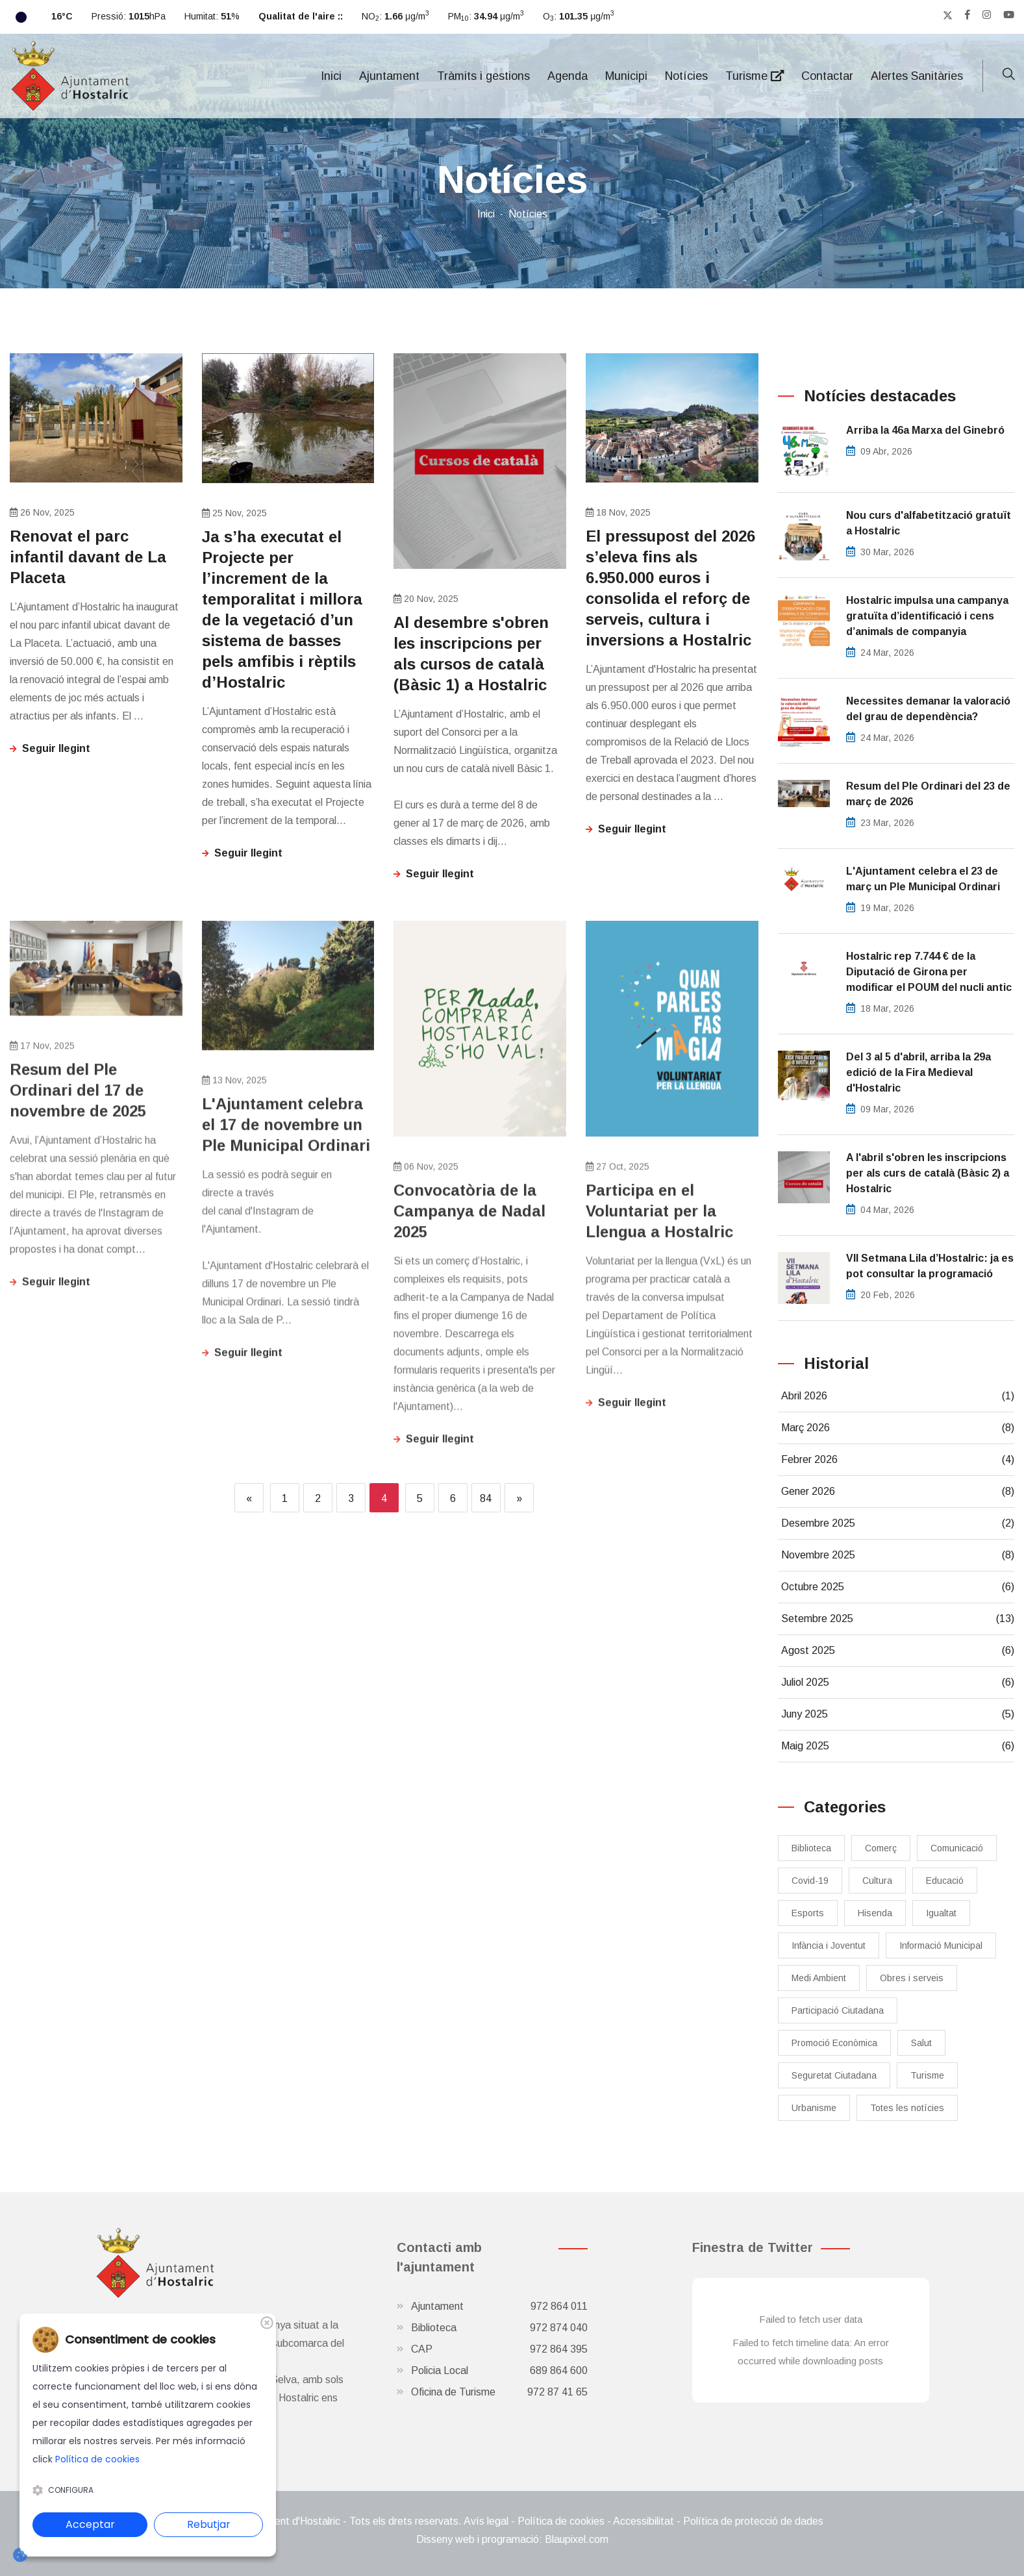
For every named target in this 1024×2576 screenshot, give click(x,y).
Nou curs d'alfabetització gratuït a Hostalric (928, 523)
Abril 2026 (897, 1396)
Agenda (567, 75)
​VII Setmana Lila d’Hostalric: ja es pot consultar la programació (930, 1266)
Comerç (881, 1848)
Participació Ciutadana (838, 2010)
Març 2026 (897, 1428)
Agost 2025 (897, 1651)
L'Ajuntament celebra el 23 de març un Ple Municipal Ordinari (923, 879)
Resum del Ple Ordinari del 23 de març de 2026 (928, 794)
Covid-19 (810, 1880)
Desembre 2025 (897, 1523)
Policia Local (499, 2371)
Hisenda (875, 1913)
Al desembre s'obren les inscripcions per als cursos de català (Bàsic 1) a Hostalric (471, 654)
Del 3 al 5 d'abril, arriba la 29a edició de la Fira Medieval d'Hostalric (918, 1072)
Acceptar (90, 2524)
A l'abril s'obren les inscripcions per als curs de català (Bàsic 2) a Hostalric (927, 1173)
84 (486, 1498)
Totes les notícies (907, 2108)
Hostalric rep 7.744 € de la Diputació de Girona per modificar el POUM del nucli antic (929, 972)
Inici (331, 75)
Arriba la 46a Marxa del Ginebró (925, 430)
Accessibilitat (643, 2521)
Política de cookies (561, 2521)
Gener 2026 (897, 1491)
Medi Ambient (819, 1978)
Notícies (686, 75)
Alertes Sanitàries (917, 75)
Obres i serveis (911, 1978)
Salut (921, 2043)
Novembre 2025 (897, 1555)
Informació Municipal (940, 1945)
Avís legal (486, 2521)
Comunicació (956, 1848)
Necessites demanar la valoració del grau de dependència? (928, 708)
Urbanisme (814, 2108)
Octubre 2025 (897, 1587)
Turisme (754, 75)
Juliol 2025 (897, 1682)
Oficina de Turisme (499, 2392)
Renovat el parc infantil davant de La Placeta (88, 556)
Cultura (877, 1880)
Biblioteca (811, 1848)
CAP (499, 2349)
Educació (945, 1880)
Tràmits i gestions (483, 75)
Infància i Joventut (829, 1945)
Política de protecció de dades (753, 2521)
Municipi (626, 75)
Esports (808, 1913)
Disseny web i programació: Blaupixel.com (512, 2539)
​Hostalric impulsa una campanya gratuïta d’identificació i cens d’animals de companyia (927, 616)
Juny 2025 (897, 1714)
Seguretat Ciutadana (834, 2075)
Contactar (827, 75)
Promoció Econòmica (834, 2043)
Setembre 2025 (897, 1619)
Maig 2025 (897, 1746)
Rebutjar (209, 2524)
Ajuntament (389, 75)
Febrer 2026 (897, 1460)
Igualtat (941, 1913)
